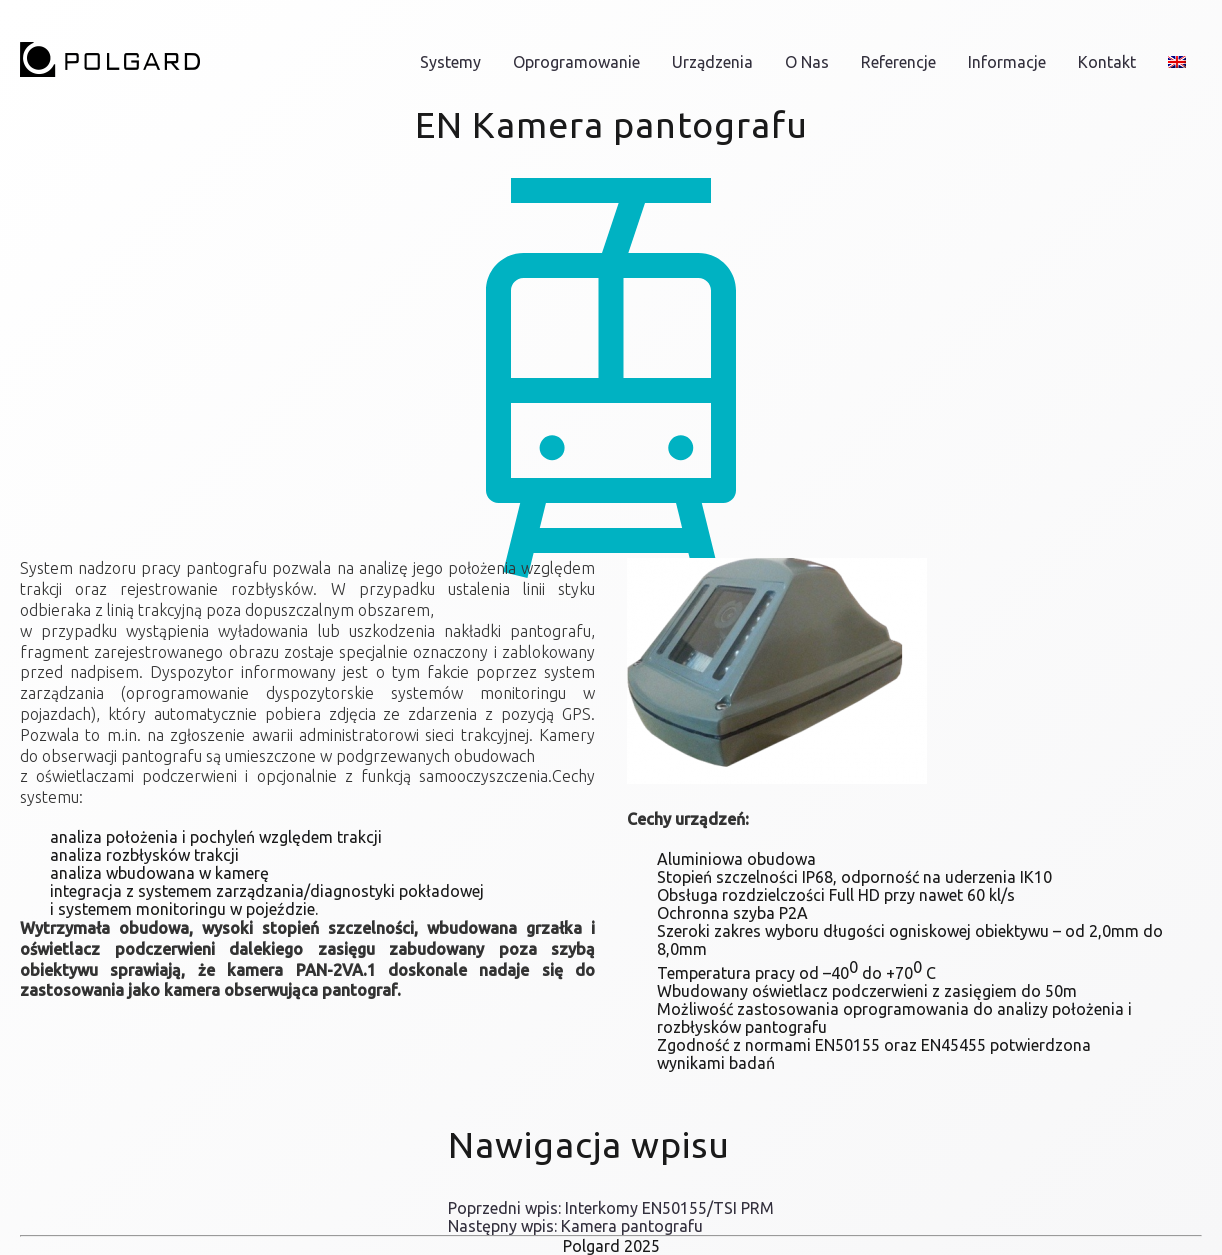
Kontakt (1107, 62)
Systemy (450, 62)
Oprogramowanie (576, 62)
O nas (807, 62)
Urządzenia (712, 62)
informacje (1007, 62)
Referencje (898, 62)
